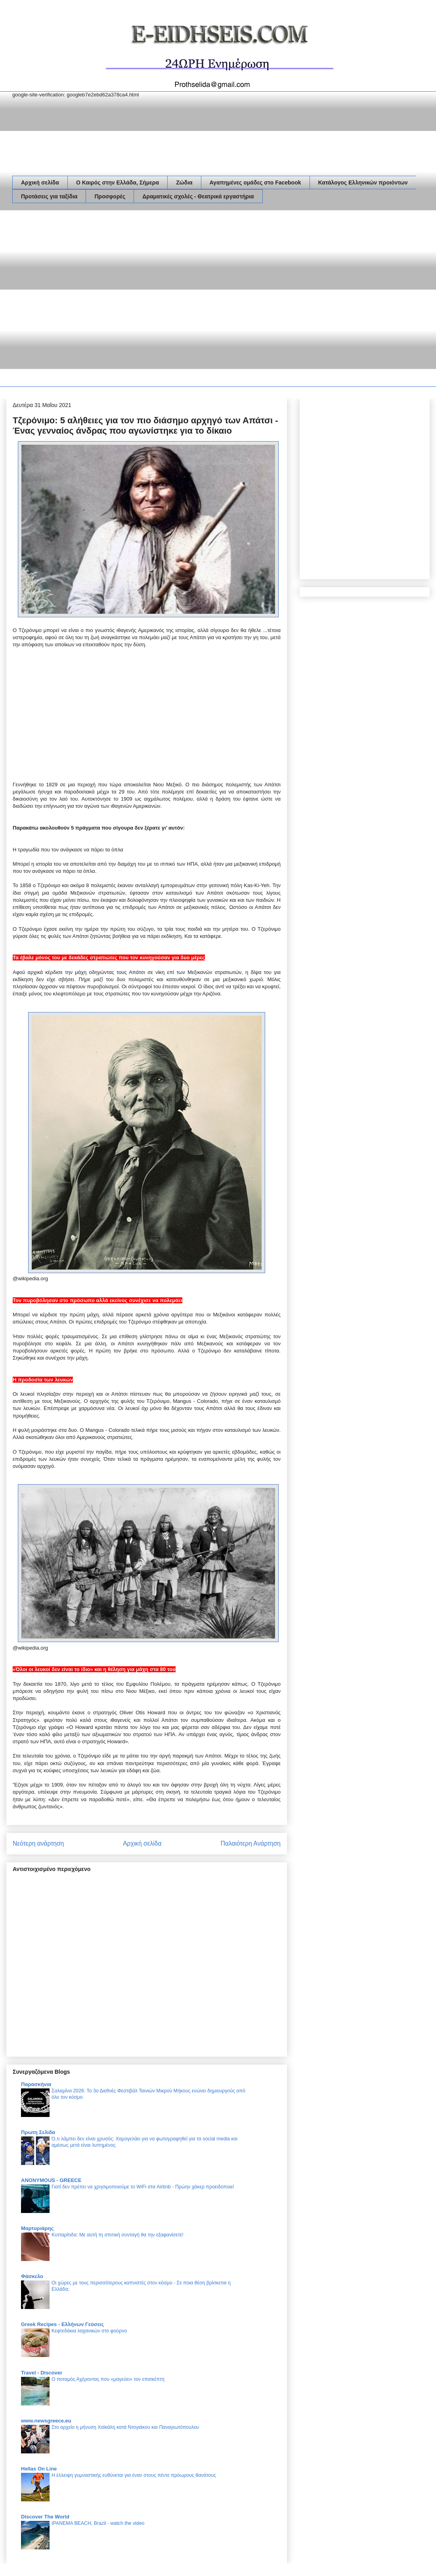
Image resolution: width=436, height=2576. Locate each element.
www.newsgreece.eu (46, 2421)
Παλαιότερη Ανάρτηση (250, 1843)
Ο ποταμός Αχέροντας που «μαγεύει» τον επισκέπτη (108, 2379)
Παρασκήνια (36, 2084)
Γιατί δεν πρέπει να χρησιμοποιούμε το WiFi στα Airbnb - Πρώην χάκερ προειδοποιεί (143, 2187)
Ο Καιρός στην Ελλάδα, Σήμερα (117, 182)
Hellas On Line (39, 2469)
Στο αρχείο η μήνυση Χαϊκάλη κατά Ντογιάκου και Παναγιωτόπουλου (125, 2427)
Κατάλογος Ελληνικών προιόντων (363, 182)
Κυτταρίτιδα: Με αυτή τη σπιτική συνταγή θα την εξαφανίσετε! (118, 2235)
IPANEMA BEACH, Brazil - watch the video (98, 2523)
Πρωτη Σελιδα (38, 2132)
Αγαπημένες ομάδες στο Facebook (255, 182)
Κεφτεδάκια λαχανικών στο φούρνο (89, 2331)
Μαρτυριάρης (37, 2228)
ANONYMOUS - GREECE (51, 2180)
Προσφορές (109, 196)
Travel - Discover (41, 2373)
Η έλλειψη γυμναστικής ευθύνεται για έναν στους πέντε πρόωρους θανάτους (134, 2475)
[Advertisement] (85, 300)
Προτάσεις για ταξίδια (49, 196)
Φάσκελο (32, 2276)
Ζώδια (184, 182)
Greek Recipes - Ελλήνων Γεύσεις (62, 2324)
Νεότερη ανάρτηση (38, 1843)
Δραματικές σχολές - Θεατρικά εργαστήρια (198, 196)
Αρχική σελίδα (40, 182)
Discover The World (45, 2517)
